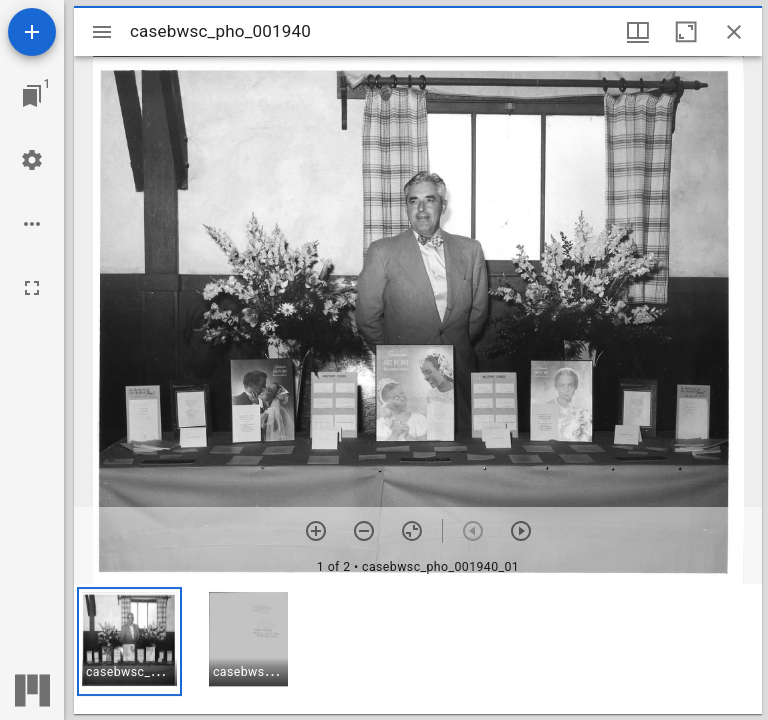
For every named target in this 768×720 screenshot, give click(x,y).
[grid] (418, 649)
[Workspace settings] (32, 160)
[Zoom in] (316, 531)
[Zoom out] (364, 531)
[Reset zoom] (412, 531)
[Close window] (734, 32)
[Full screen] (32, 288)
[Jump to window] (32, 96)
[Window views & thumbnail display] (638, 32)
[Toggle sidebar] (102, 32)
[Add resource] (32, 32)
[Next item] (521, 531)
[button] (129, 641)
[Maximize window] (686, 32)
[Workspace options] (32, 224)
